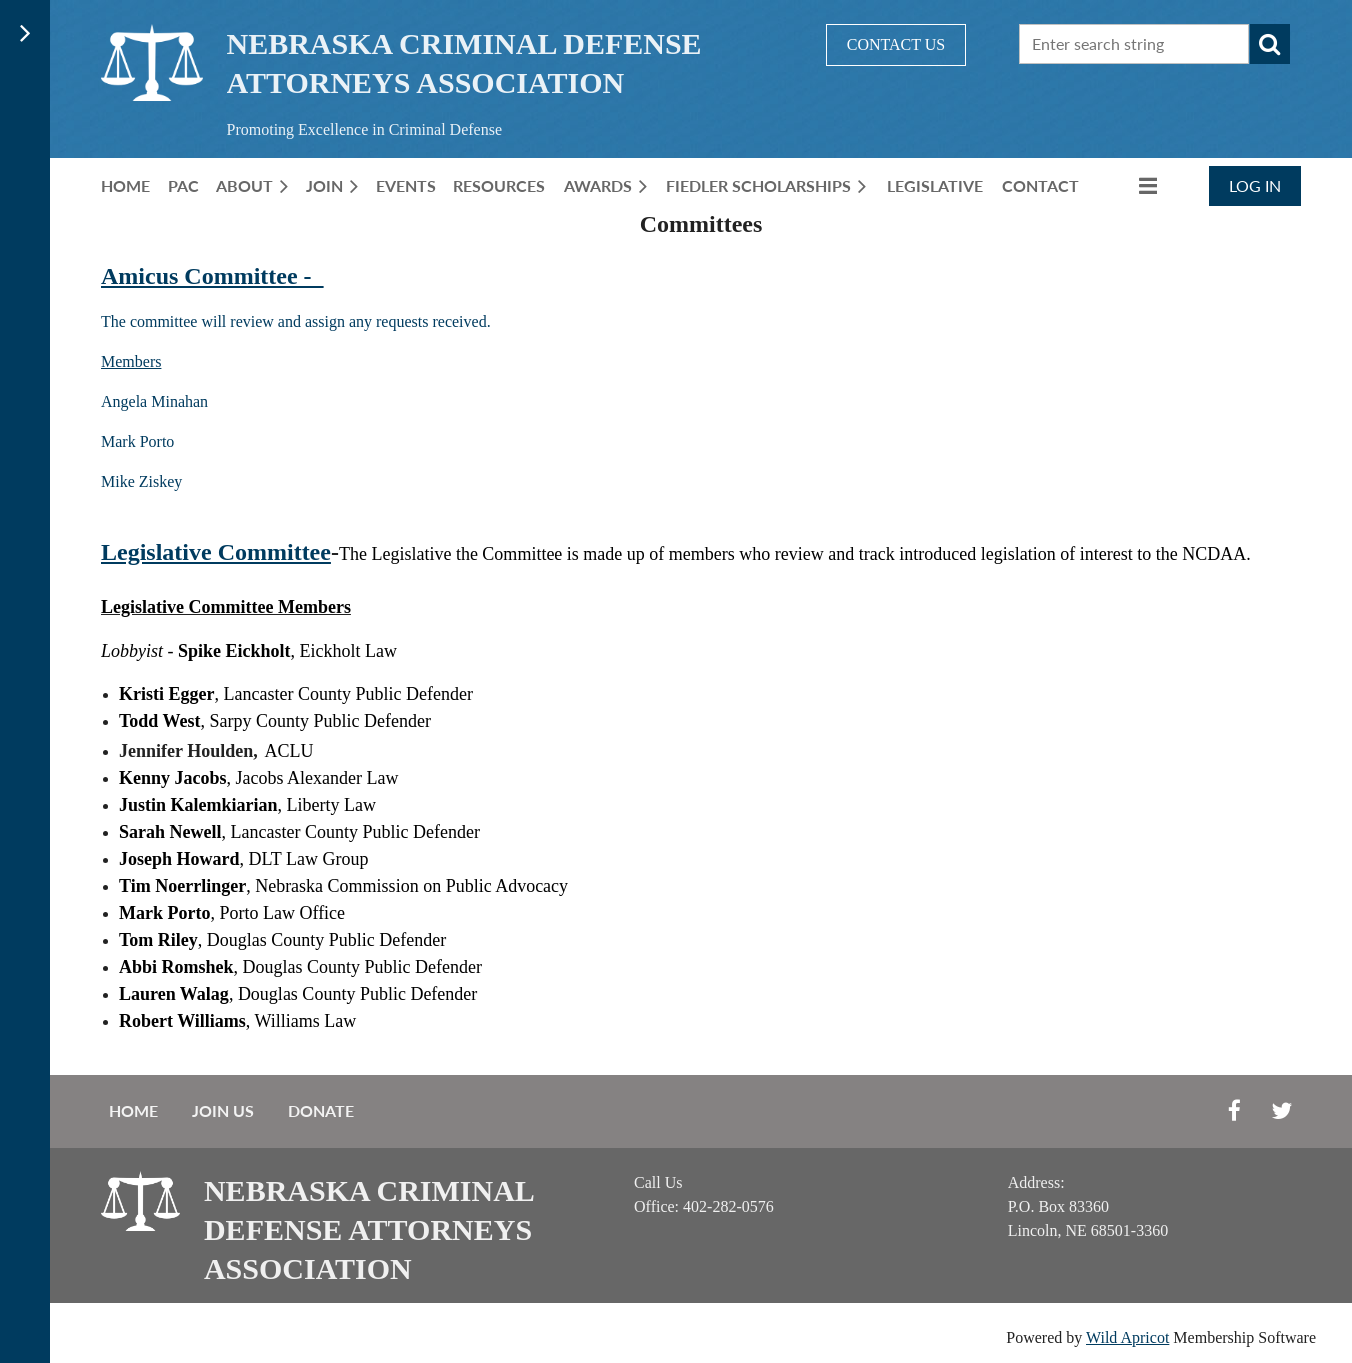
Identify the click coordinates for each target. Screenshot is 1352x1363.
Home (133, 1110)
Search (1270, 44)
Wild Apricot (1127, 1337)
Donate (321, 1110)
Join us (223, 1110)
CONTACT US (896, 44)
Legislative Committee (216, 552)
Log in (1255, 185)
